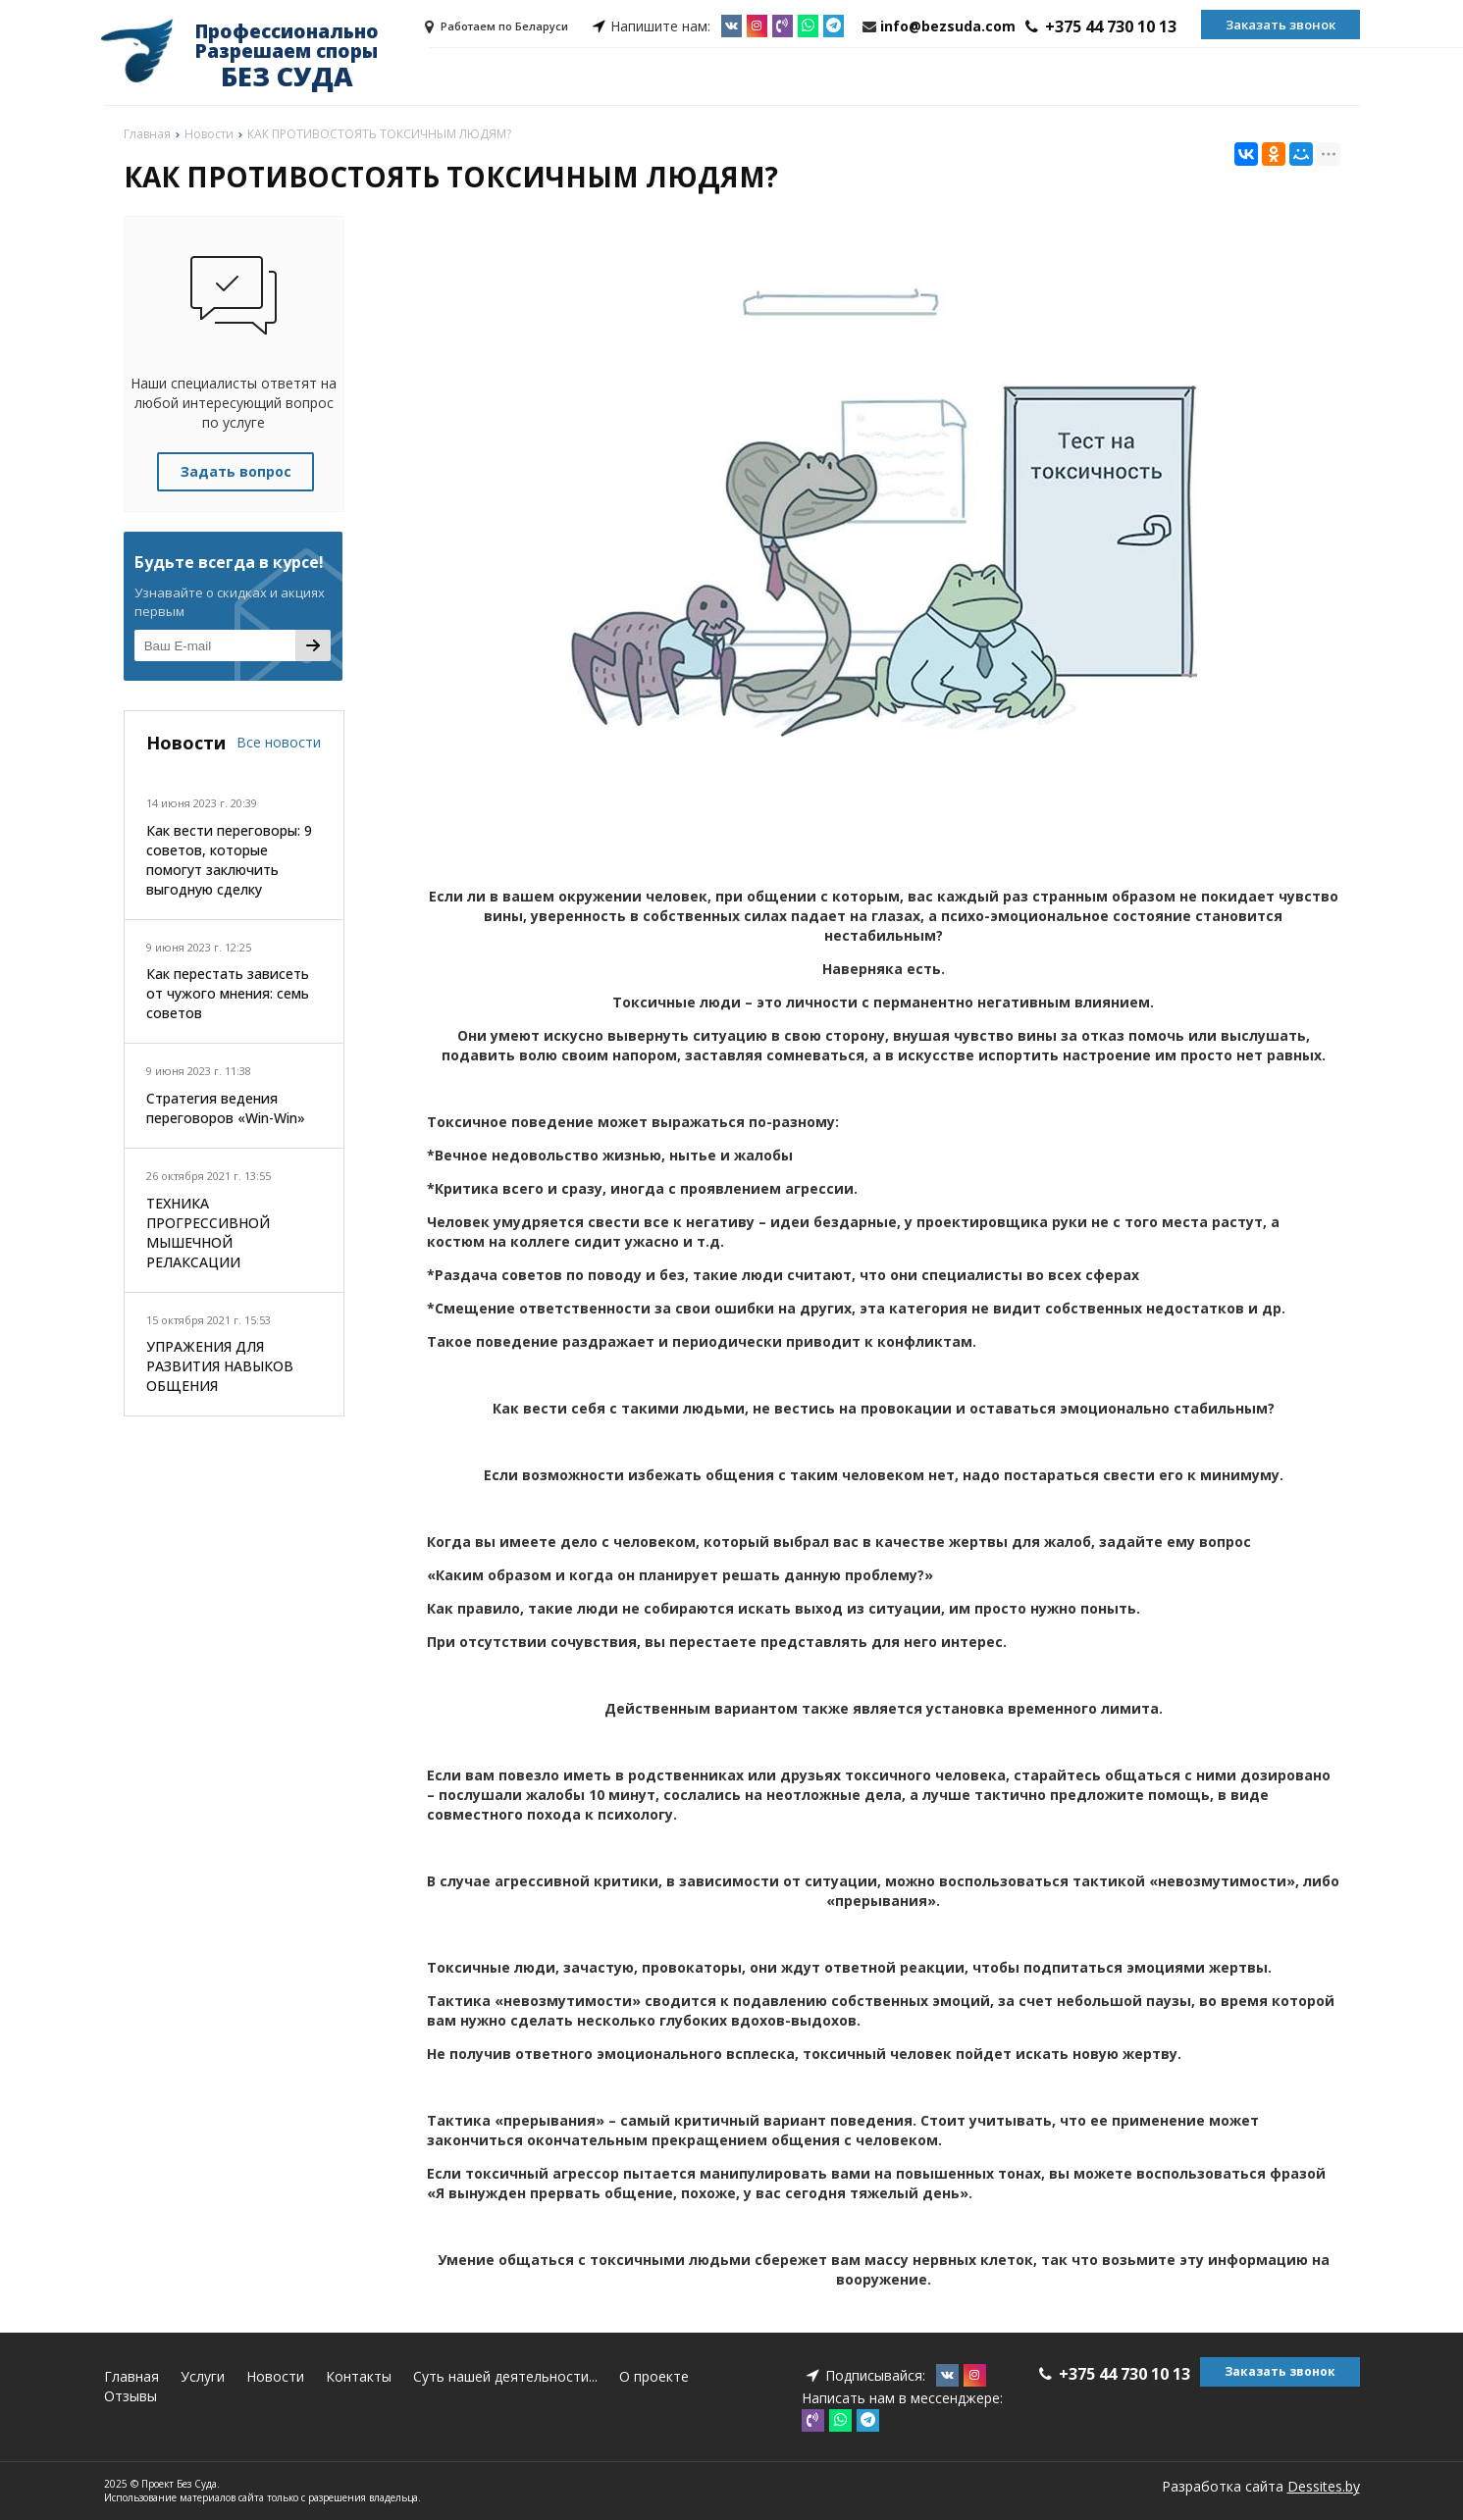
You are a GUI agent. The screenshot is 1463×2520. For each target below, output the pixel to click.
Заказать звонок (1280, 24)
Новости (275, 2376)
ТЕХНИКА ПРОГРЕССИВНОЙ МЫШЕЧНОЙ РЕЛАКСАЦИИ (208, 1232)
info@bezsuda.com (948, 26)
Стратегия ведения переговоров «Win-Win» (225, 1108)
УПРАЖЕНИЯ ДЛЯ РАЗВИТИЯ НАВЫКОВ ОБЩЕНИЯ (219, 1366)
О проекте (654, 2376)
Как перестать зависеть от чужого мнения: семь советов (227, 993)
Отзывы (130, 2396)
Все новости (278, 742)
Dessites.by (1323, 2486)
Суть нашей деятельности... (505, 2376)
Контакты (359, 2376)
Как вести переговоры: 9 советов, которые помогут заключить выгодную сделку (229, 860)
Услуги (203, 2376)
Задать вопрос (236, 471)
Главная (131, 2376)
